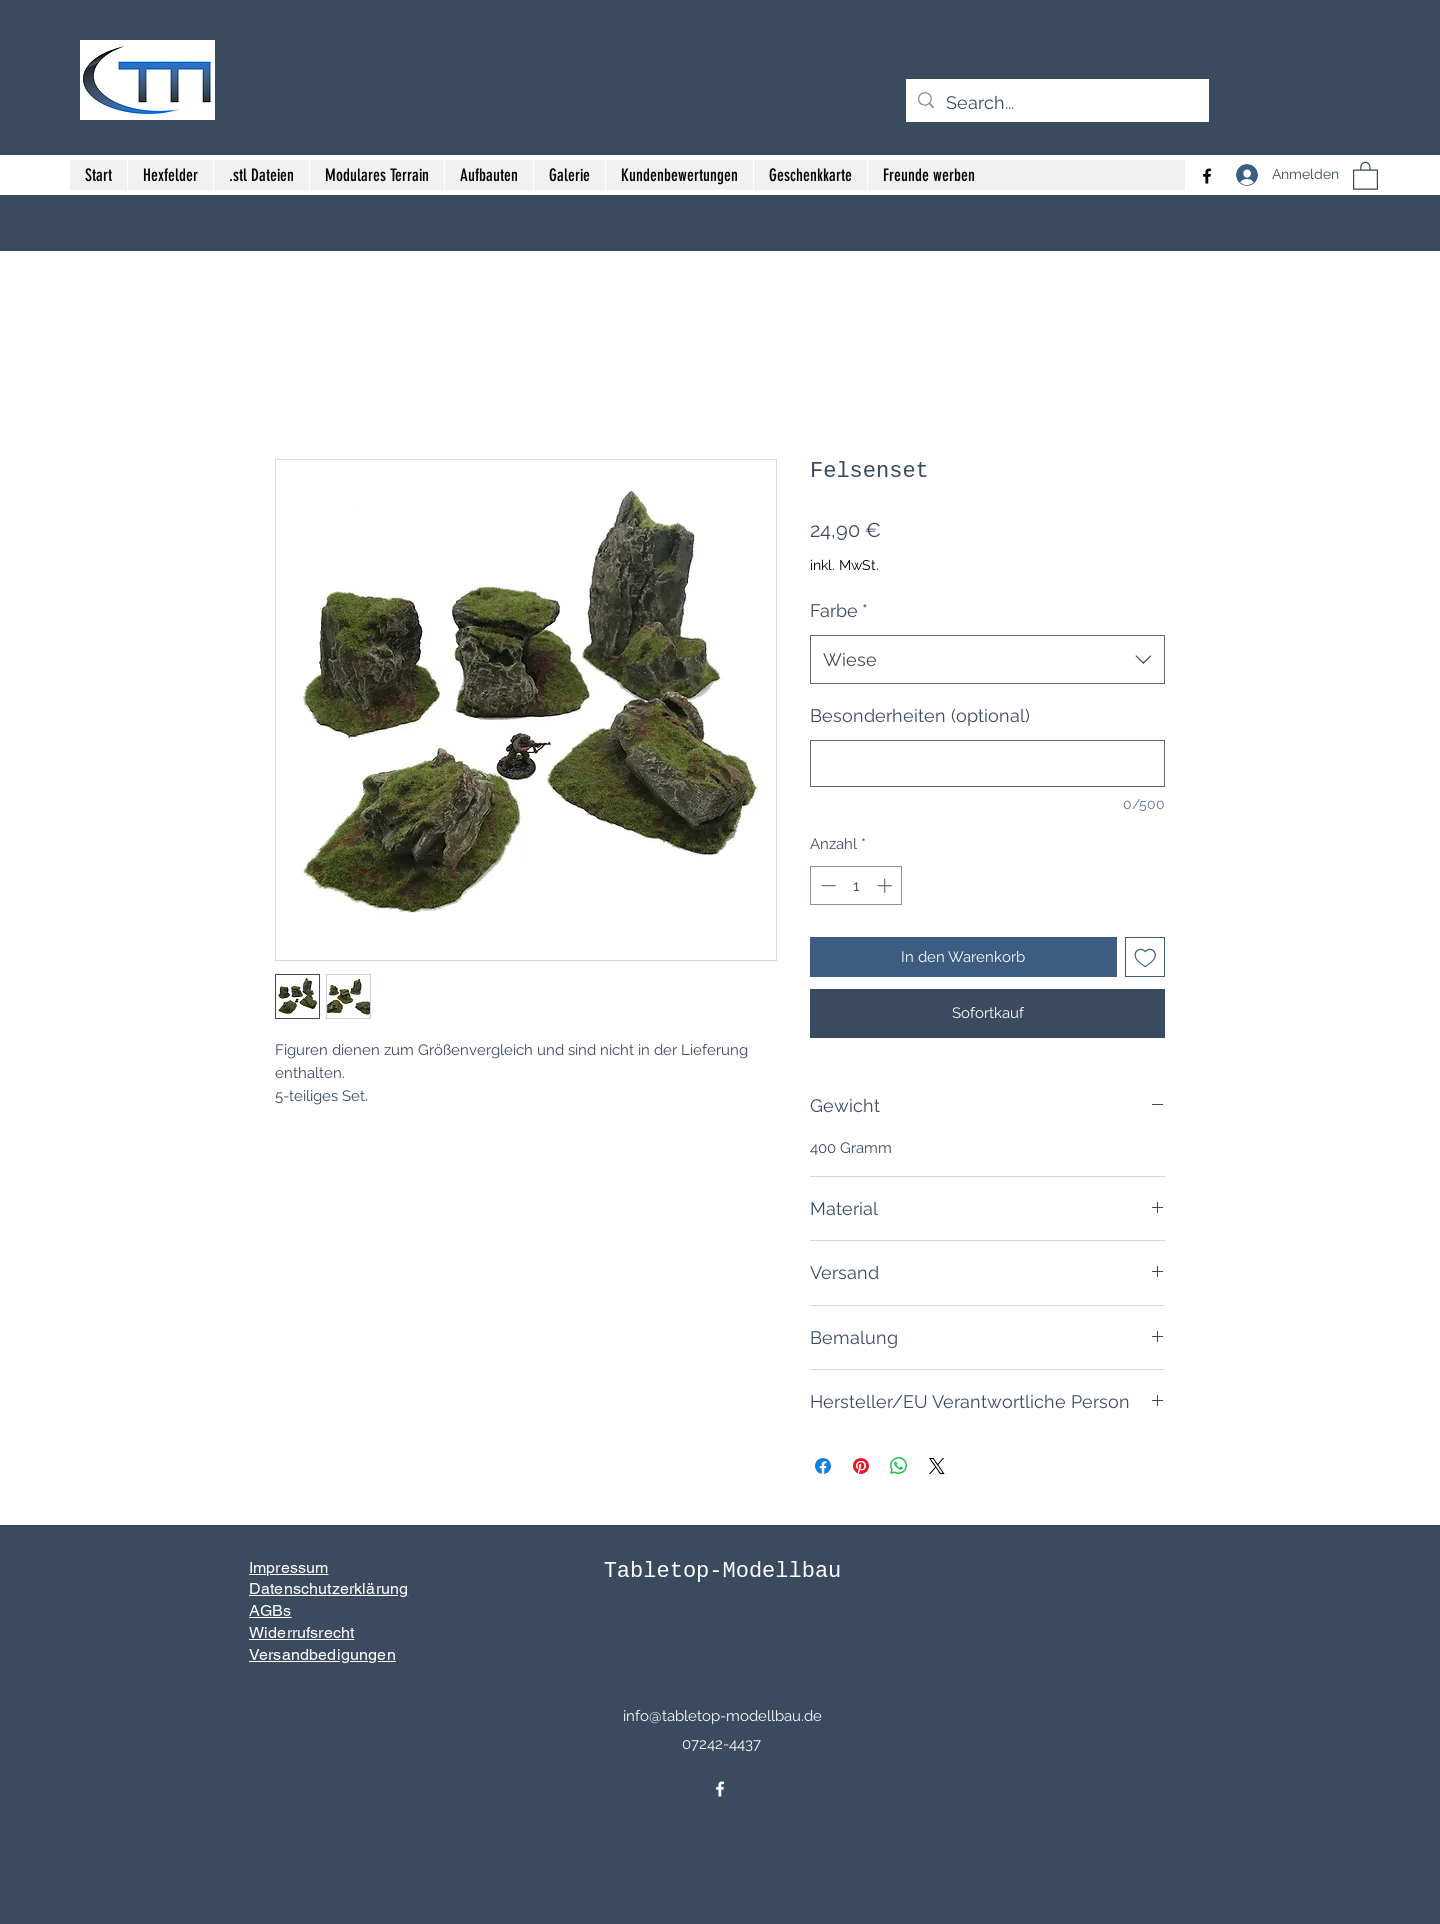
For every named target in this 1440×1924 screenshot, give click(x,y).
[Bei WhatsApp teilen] (899, 1466)
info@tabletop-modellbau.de (722, 1716)
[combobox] (987, 660)
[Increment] (886, 885)
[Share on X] (937, 1466)
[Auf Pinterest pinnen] (861, 1466)
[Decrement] (826, 885)
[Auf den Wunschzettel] (1145, 957)
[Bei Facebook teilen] (823, 1466)
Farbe (839, 610)
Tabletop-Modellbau (723, 1571)
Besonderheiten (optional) (920, 715)
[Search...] (1056, 103)
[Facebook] (720, 1789)
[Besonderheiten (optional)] (987, 763)
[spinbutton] (856, 885)
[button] (1365, 175)
